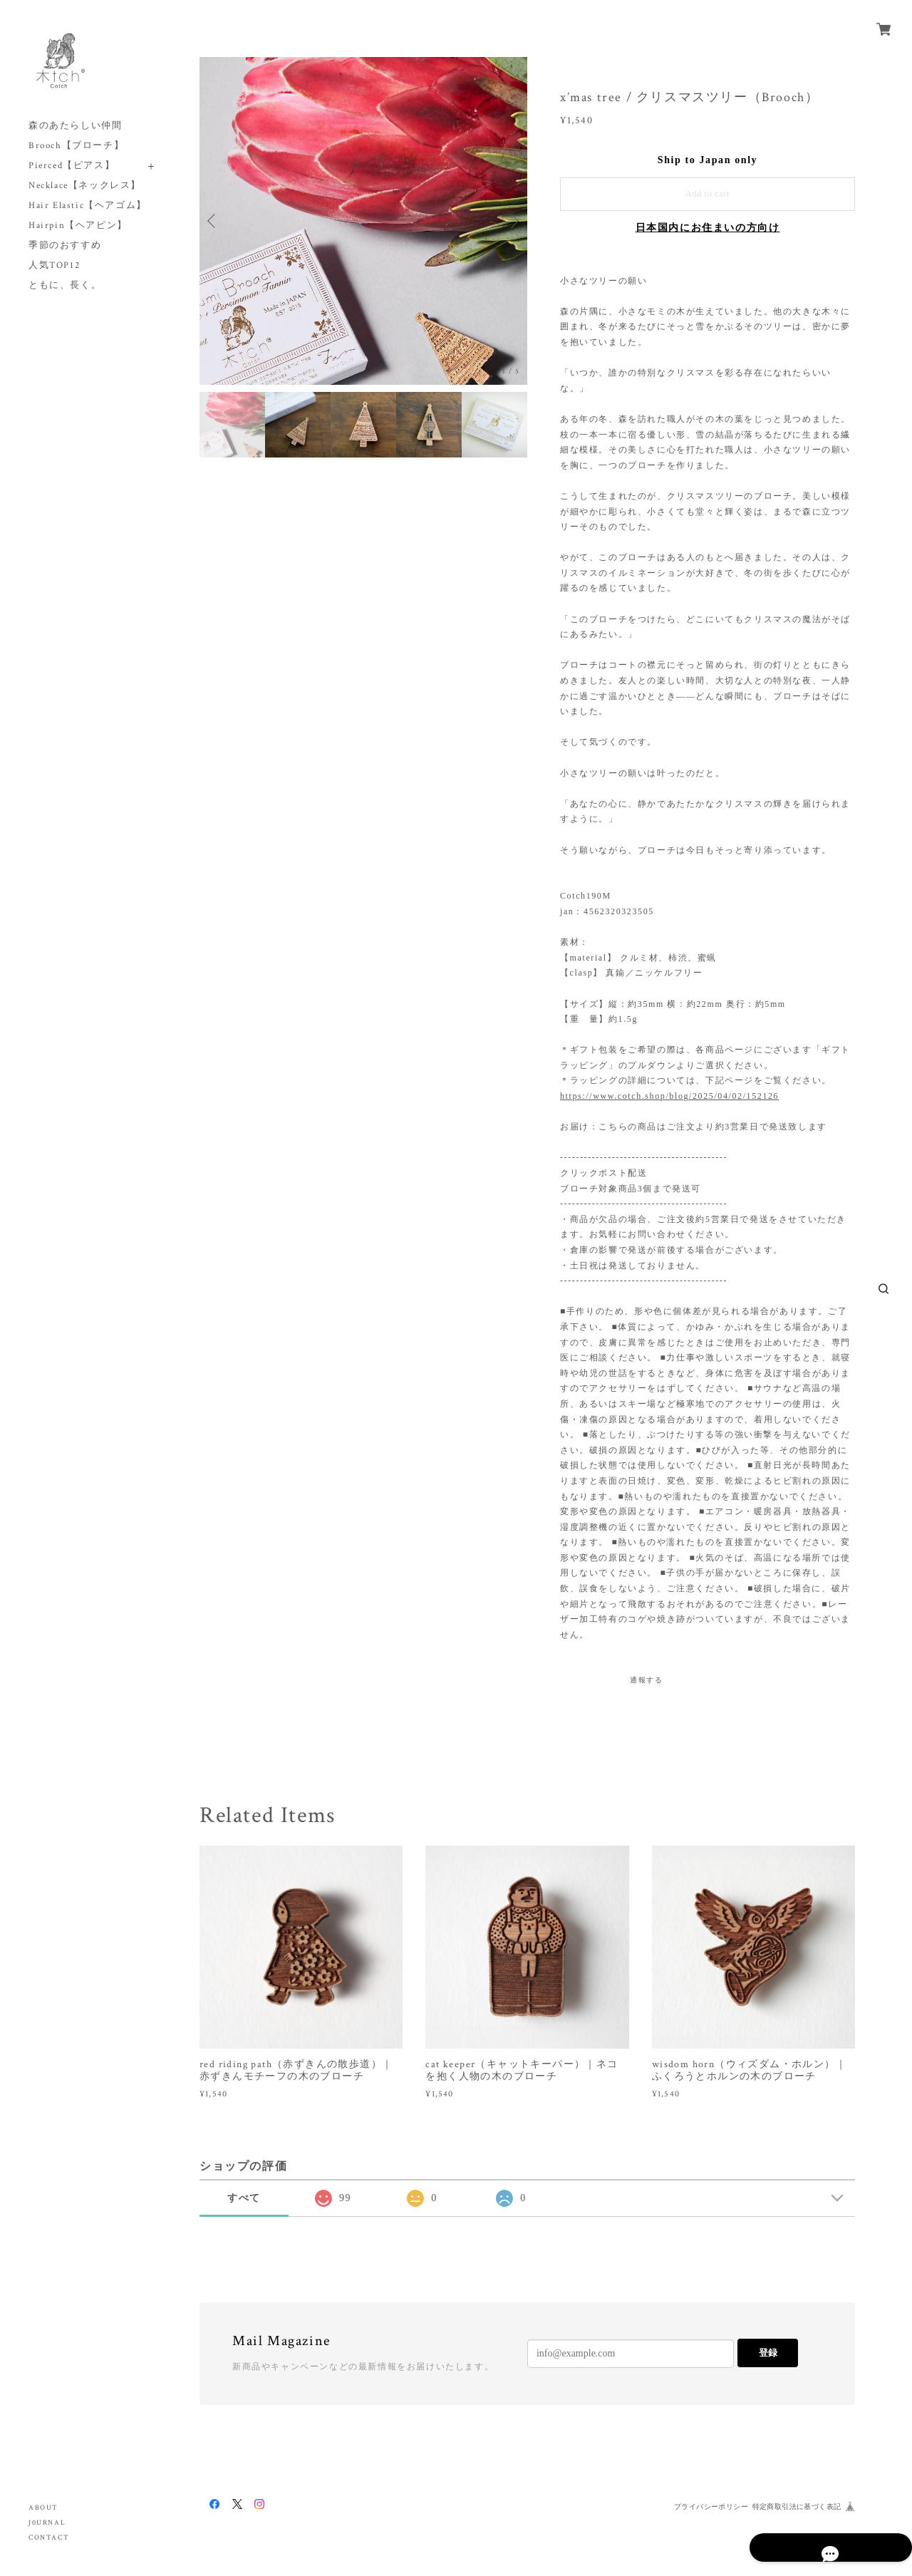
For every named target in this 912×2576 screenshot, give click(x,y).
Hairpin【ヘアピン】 (78, 225)
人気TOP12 (54, 265)
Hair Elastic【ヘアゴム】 (87, 205)
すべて (244, 2198)
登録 (768, 2352)
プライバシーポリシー (711, 2506)
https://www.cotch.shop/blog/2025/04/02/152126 (669, 1096)
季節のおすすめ (64, 245)
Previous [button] (214, 221)
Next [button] (513, 221)
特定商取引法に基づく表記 (796, 2506)
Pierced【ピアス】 (71, 165)
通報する (646, 1680)
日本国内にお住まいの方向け (708, 227)
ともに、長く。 (64, 285)
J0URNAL (47, 2523)
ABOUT (43, 2508)
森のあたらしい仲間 (75, 125)
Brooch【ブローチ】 (76, 145)
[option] (363, 221)
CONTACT (48, 2538)
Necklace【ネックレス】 (84, 185)
